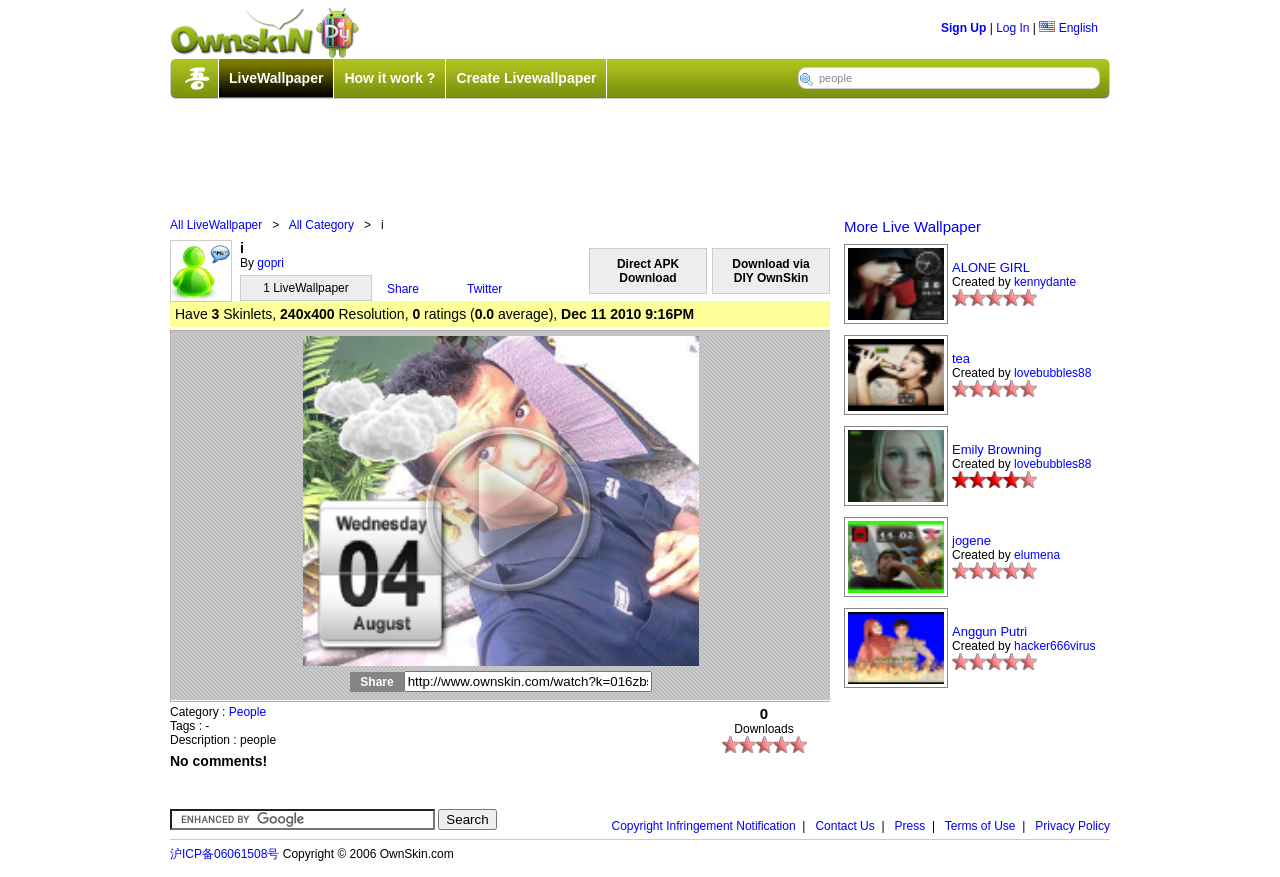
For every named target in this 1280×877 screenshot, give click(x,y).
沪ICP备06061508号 (224, 854)
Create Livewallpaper (526, 78)
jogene (971, 540)
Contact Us (844, 826)
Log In (1012, 28)
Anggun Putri (989, 631)
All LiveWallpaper (216, 225)
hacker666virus (1054, 646)
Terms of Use (980, 826)
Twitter (484, 289)
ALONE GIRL (991, 267)
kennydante (1045, 282)
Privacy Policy (1072, 826)
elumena (1037, 555)
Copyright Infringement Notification (704, 826)
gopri (270, 263)
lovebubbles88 (1052, 373)
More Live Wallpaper (912, 226)
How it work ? (389, 78)
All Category (321, 225)
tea (961, 358)
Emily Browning (997, 449)
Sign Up (963, 28)
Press (910, 826)
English (1068, 28)
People (247, 712)
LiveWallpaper (276, 78)
